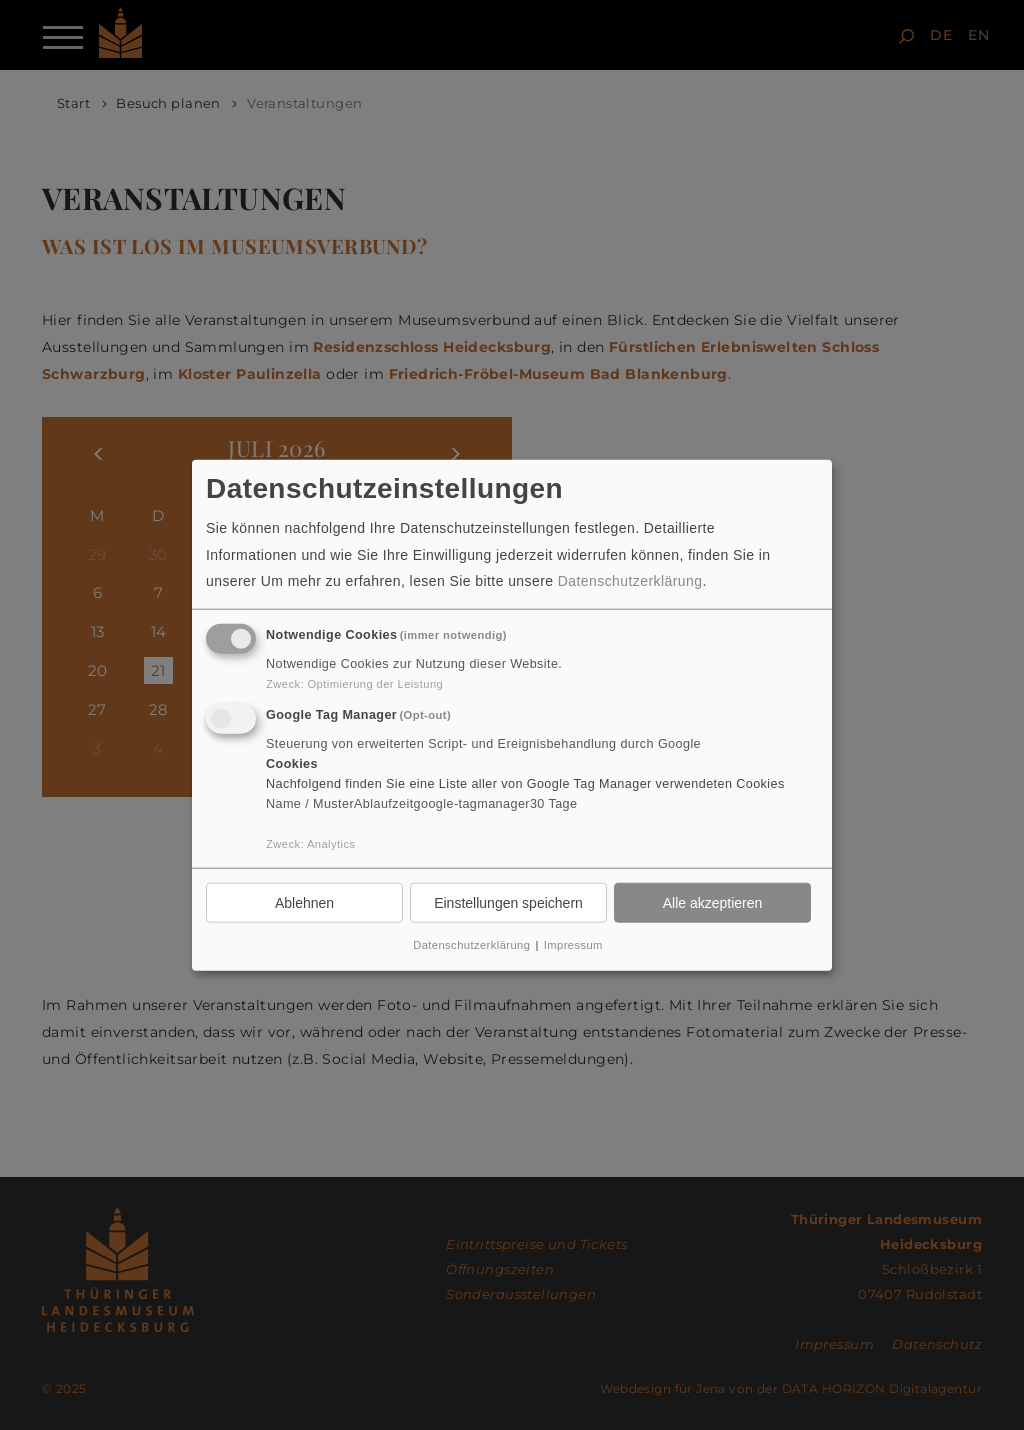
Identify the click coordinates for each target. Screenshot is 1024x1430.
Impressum (573, 945)
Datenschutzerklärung (630, 581)
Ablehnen (304, 902)
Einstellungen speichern (508, 902)
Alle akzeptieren (713, 902)
